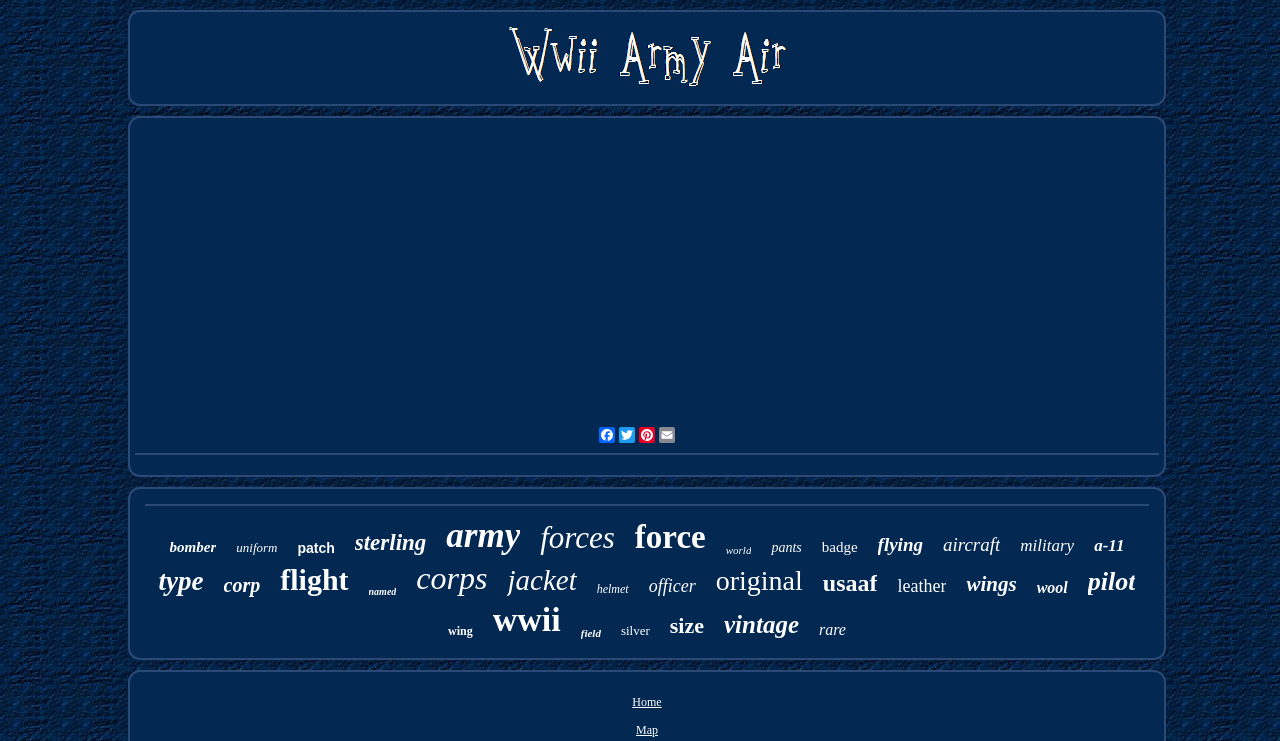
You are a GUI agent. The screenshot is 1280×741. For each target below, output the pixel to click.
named (383, 591)
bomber (193, 547)
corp (242, 585)
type (181, 581)
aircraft (971, 544)
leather (921, 586)
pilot (1112, 581)
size (687, 625)
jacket (541, 580)
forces (577, 537)
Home (646, 702)
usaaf (850, 583)
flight (314, 579)
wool (1052, 587)
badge (840, 547)
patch (315, 548)
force (670, 537)
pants (786, 547)
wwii (527, 619)
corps (451, 578)
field (591, 633)
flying (900, 544)
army (483, 535)
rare (832, 629)
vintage (761, 624)
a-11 (1109, 545)
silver (635, 630)
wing (460, 631)
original (759, 580)
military (1047, 545)
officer (672, 586)
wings (991, 584)
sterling (391, 542)
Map (647, 730)
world (739, 550)
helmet (613, 589)
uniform (256, 547)
